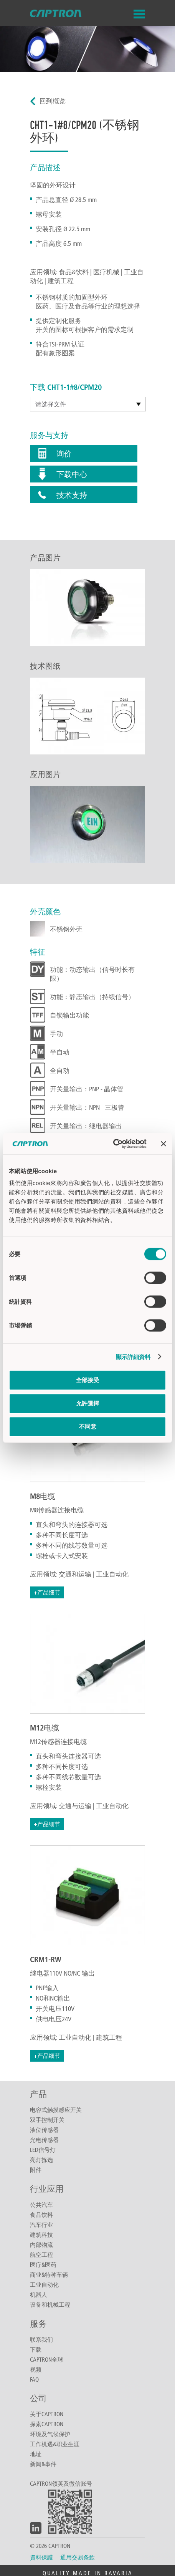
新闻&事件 (43, 2464)
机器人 (38, 2294)
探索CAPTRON (46, 2424)
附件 (35, 2169)
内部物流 (41, 2244)
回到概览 (53, 101)
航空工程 (41, 2254)
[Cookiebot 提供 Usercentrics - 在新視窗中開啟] (113, 1144)
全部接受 (87, 1380)
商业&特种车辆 (49, 2274)
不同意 (87, 1426)
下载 (35, 2349)
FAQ (34, 2379)
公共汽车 (41, 2204)
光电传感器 (44, 2139)
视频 (35, 2369)
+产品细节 (47, 1592)
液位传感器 (44, 2129)
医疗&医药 (43, 2264)
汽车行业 (41, 2224)
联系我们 (41, 2339)
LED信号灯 (43, 2149)
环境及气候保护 (50, 2434)
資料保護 (41, 2557)
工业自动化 (44, 2284)
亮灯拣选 (41, 2159)
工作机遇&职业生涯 (54, 2444)
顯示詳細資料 (133, 1356)
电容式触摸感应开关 (56, 2110)
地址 (35, 2454)
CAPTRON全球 (46, 2359)
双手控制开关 (47, 2119)
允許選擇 (87, 1403)
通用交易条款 (77, 2557)
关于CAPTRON (46, 2414)
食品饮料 (41, 2214)
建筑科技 (41, 2234)
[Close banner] (163, 1143)
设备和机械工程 (50, 2304)
